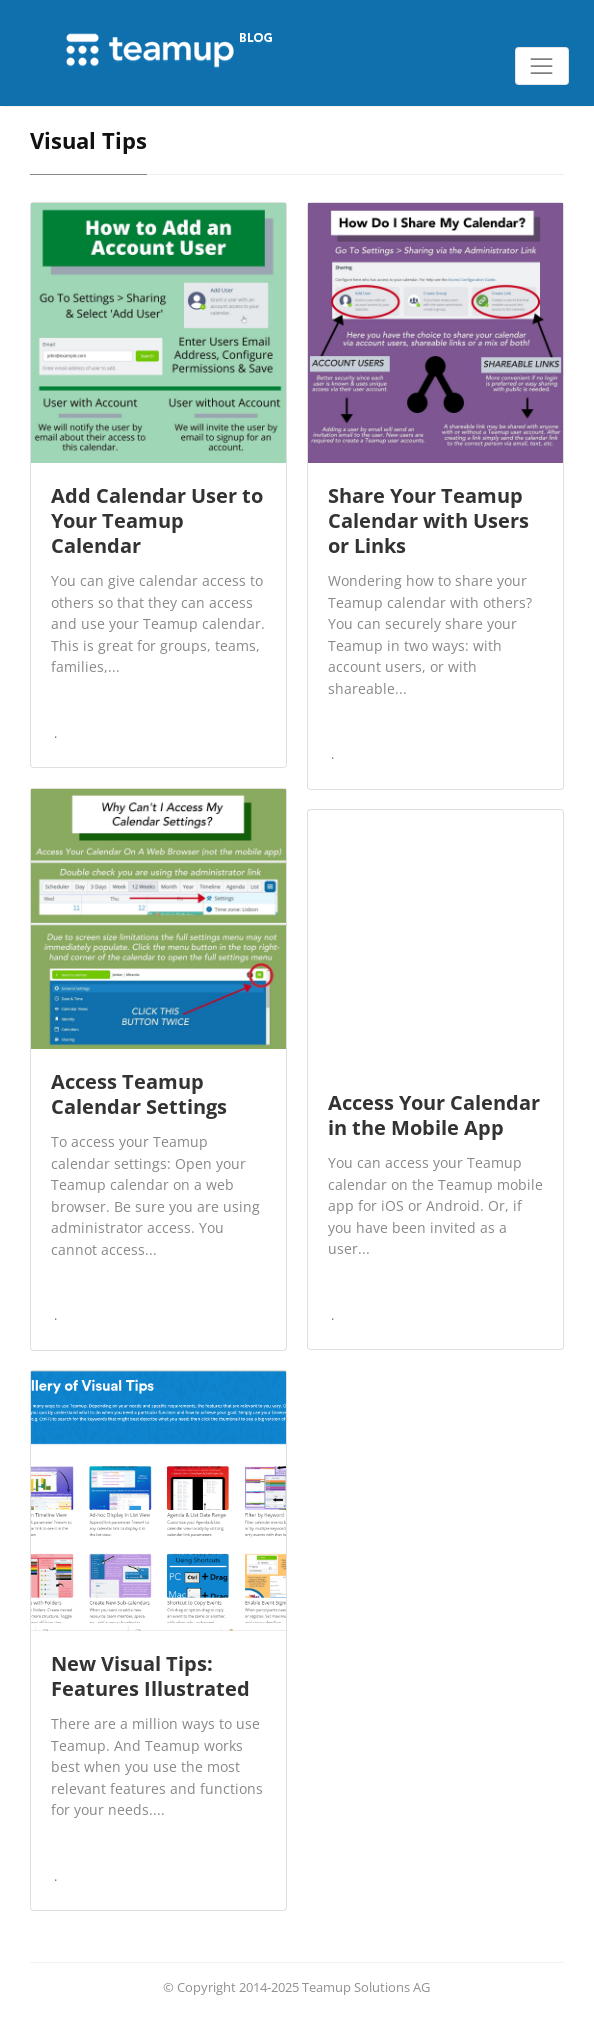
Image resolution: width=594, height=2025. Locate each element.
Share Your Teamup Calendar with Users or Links (428, 520)
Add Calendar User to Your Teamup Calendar (157, 520)
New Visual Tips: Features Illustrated (150, 1676)
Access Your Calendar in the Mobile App (434, 1115)
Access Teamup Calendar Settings (139, 1094)
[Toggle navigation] (542, 66)
